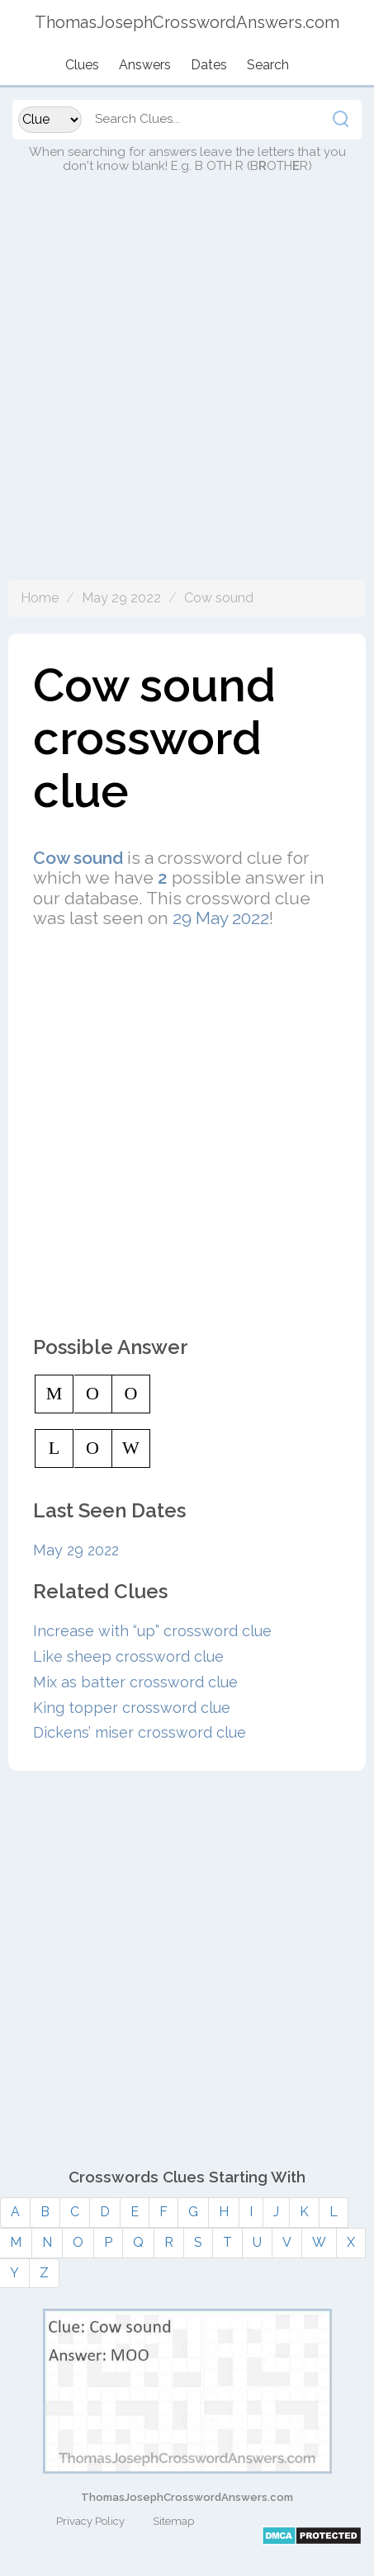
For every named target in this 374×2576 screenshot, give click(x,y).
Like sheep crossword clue (128, 1656)
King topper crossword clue (131, 1707)
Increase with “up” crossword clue (152, 1630)
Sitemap (173, 2521)
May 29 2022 (121, 598)
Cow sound (218, 598)
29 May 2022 (221, 918)
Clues (82, 65)
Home (40, 598)
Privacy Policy (90, 2521)
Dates (209, 65)
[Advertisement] (187, 393)
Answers (145, 65)
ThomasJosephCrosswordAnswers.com (187, 2497)
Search (268, 65)
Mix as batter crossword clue (135, 1682)
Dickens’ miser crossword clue (139, 1732)
